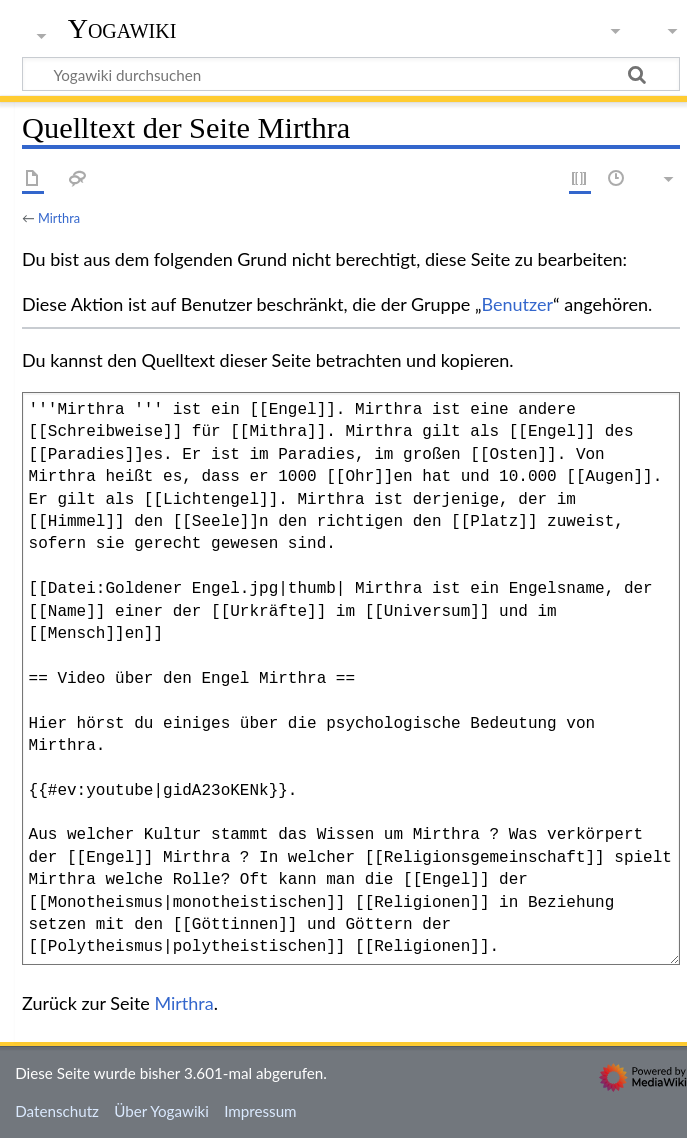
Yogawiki (122, 29)
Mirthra (59, 218)
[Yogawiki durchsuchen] (351, 74)
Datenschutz (57, 1111)
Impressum (260, 1111)
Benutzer (518, 304)
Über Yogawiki (161, 1111)
